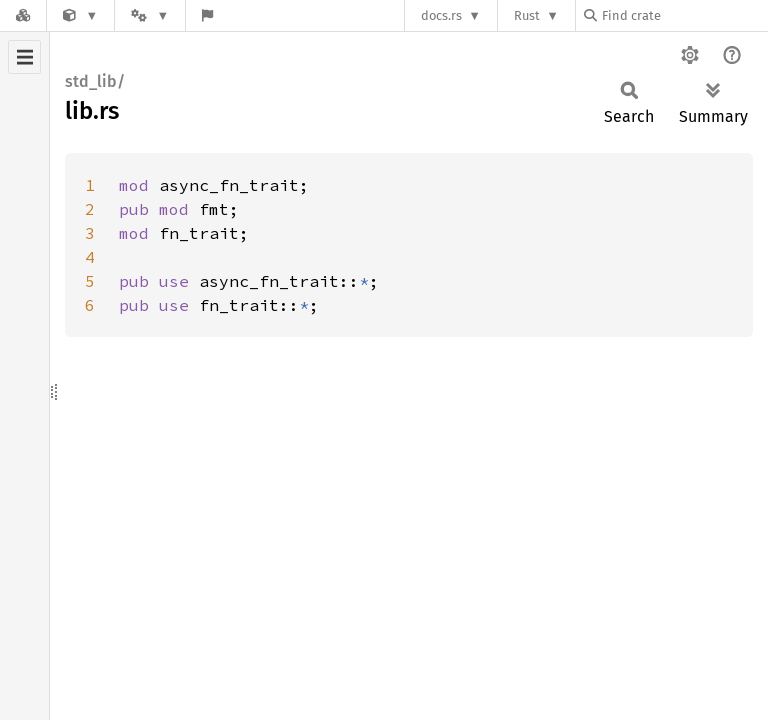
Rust (527, 15)
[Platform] (150, 15)
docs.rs (441, 15)
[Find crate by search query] (684, 15)
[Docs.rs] (23, 15)
